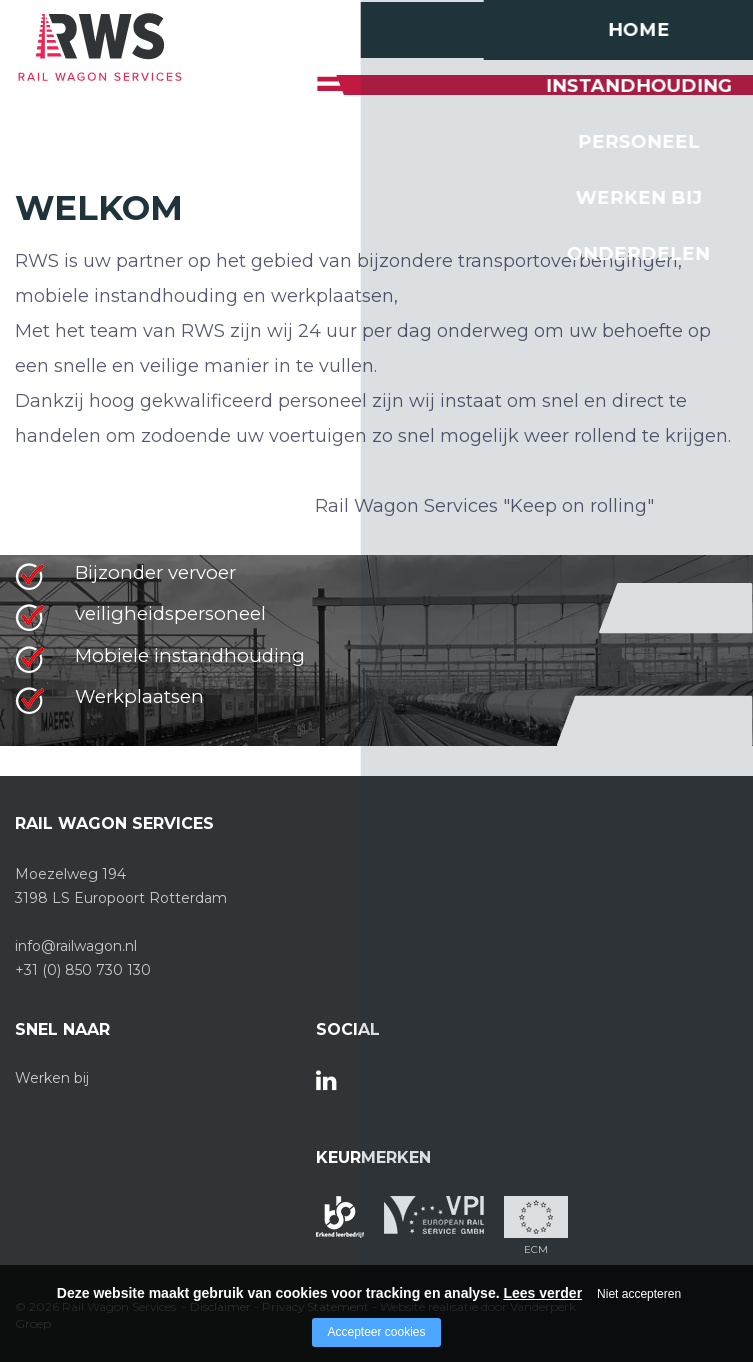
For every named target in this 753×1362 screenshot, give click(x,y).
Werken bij (52, 1078)
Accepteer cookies (376, 1332)
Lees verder (542, 1293)
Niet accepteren (639, 1294)
